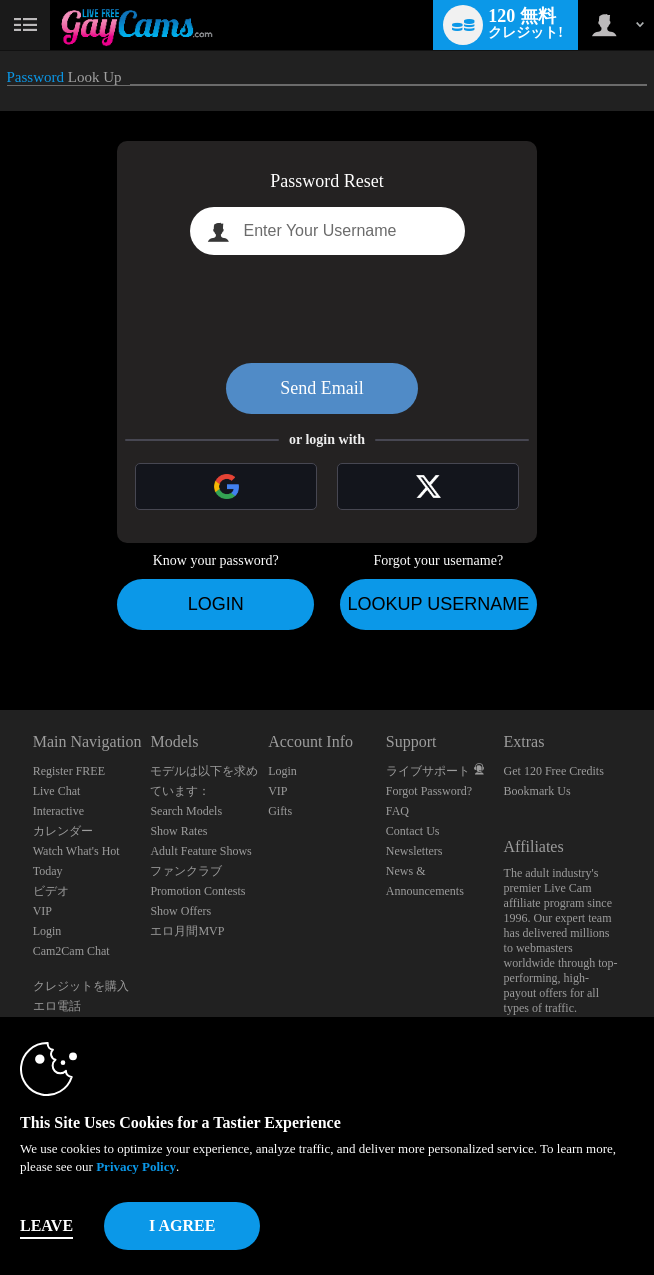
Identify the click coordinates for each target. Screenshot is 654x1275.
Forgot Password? (429, 791)
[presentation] (327, 309)
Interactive (58, 811)
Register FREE (69, 771)
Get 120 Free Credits (554, 771)
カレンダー (63, 831)
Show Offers (180, 911)
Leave (46, 1225)
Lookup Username (438, 604)
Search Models (186, 811)
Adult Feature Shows (200, 851)
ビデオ (51, 891)
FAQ (397, 811)
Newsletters (414, 851)
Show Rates (178, 831)
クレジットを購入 (81, 986)
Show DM (0, 635)
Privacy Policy (136, 1166)
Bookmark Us (537, 791)
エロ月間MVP (187, 931)
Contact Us (413, 831)
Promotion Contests (197, 891)
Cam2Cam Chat (71, 951)
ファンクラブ (186, 871)
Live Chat (57, 791)
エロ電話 (57, 1006)
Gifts (280, 811)
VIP (42, 911)
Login (216, 604)
